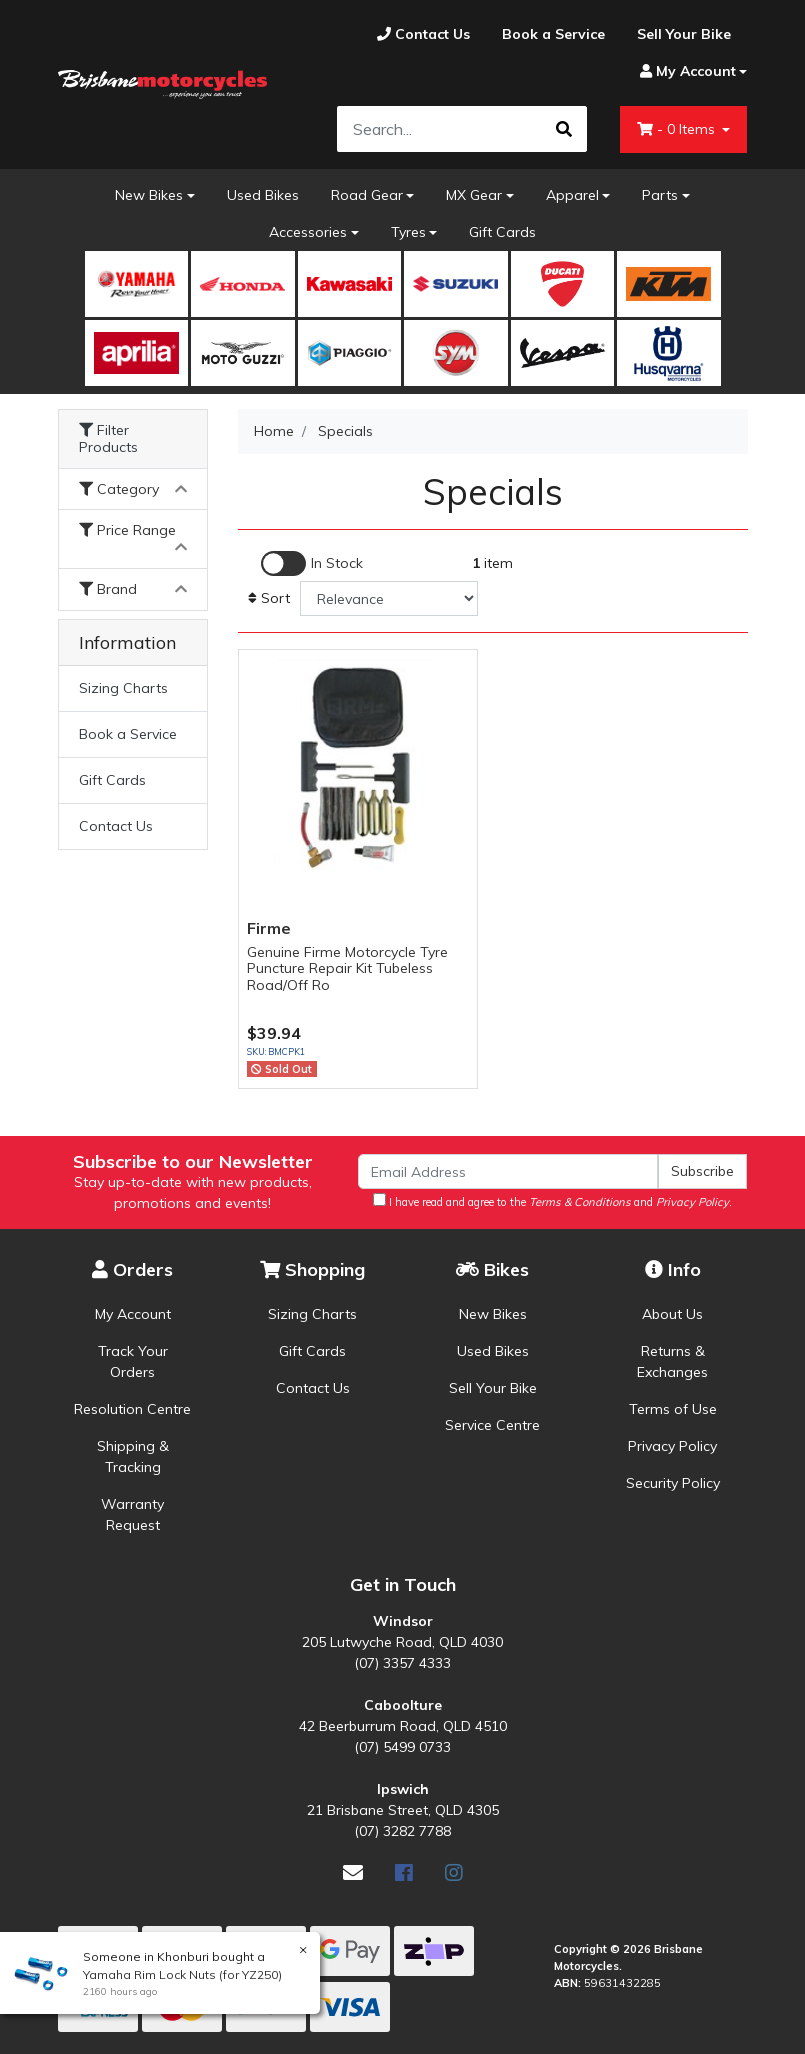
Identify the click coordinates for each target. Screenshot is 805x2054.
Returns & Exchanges (672, 1361)
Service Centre (492, 1425)
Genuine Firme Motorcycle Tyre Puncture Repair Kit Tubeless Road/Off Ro (347, 969)
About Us (672, 1314)
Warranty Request (132, 1514)
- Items (678, 129)
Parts (660, 195)
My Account (133, 1314)
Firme (269, 928)
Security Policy (673, 1483)
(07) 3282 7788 (402, 1831)
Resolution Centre (132, 1409)
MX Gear (474, 195)
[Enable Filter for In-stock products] (312, 563)
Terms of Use (673, 1409)
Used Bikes (263, 195)
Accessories (308, 232)
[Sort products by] (389, 598)
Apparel (572, 195)
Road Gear (367, 195)
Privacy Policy (672, 1446)
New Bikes (149, 195)
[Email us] (353, 1872)
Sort (269, 598)
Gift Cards (502, 232)
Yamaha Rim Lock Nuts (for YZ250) (181, 1974)
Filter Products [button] (108, 439)
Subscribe (702, 1171)
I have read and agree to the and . (552, 1201)
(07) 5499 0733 (402, 1747)
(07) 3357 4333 (402, 1663)
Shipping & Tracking (133, 1456)
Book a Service (128, 734)
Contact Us (116, 826)
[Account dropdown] (686, 71)
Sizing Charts (123, 688)
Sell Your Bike (493, 1388)
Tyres (408, 232)
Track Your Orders (133, 1361)
